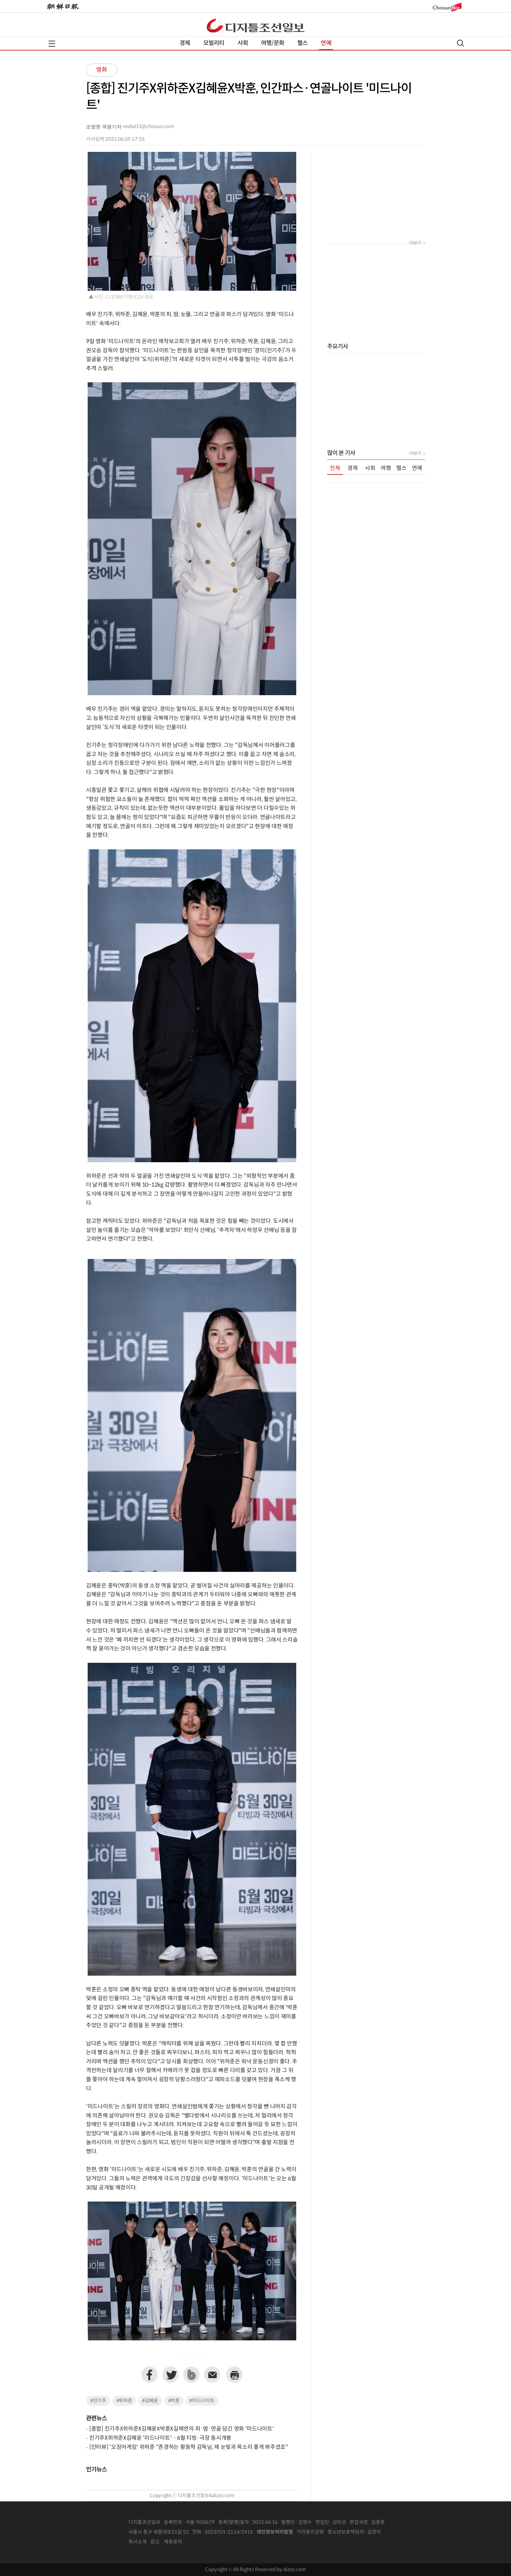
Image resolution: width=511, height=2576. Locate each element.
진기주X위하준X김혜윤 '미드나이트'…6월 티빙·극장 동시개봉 (160, 2438)
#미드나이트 (201, 2401)
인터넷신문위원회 (402, 2532)
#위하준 (124, 2401)
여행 (386, 468)
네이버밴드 (191, 2374)
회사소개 (137, 2542)
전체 (335, 468)
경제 (185, 43)
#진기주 (98, 2401)
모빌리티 (214, 43)
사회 (243, 43)
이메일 (212, 2374)
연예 (326, 43)
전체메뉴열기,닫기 (52, 44)
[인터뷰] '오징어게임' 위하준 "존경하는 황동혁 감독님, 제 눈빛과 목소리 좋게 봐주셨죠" (188, 2447)
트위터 (170, 2374)
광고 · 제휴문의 (166, 2542)
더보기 (415, 243)
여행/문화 (272, 43)
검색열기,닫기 (460, 43)
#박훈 (174, 2401)
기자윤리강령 (310, 2532)
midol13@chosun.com (148, 127)
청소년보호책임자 (346, 2532)
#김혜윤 (150, 2401)
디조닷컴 (255, 25)
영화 (101, 69)
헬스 (302, 43)
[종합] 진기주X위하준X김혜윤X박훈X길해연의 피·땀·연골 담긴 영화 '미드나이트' (181, 2429)
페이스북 (149, 2374)
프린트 (234, 2374)
